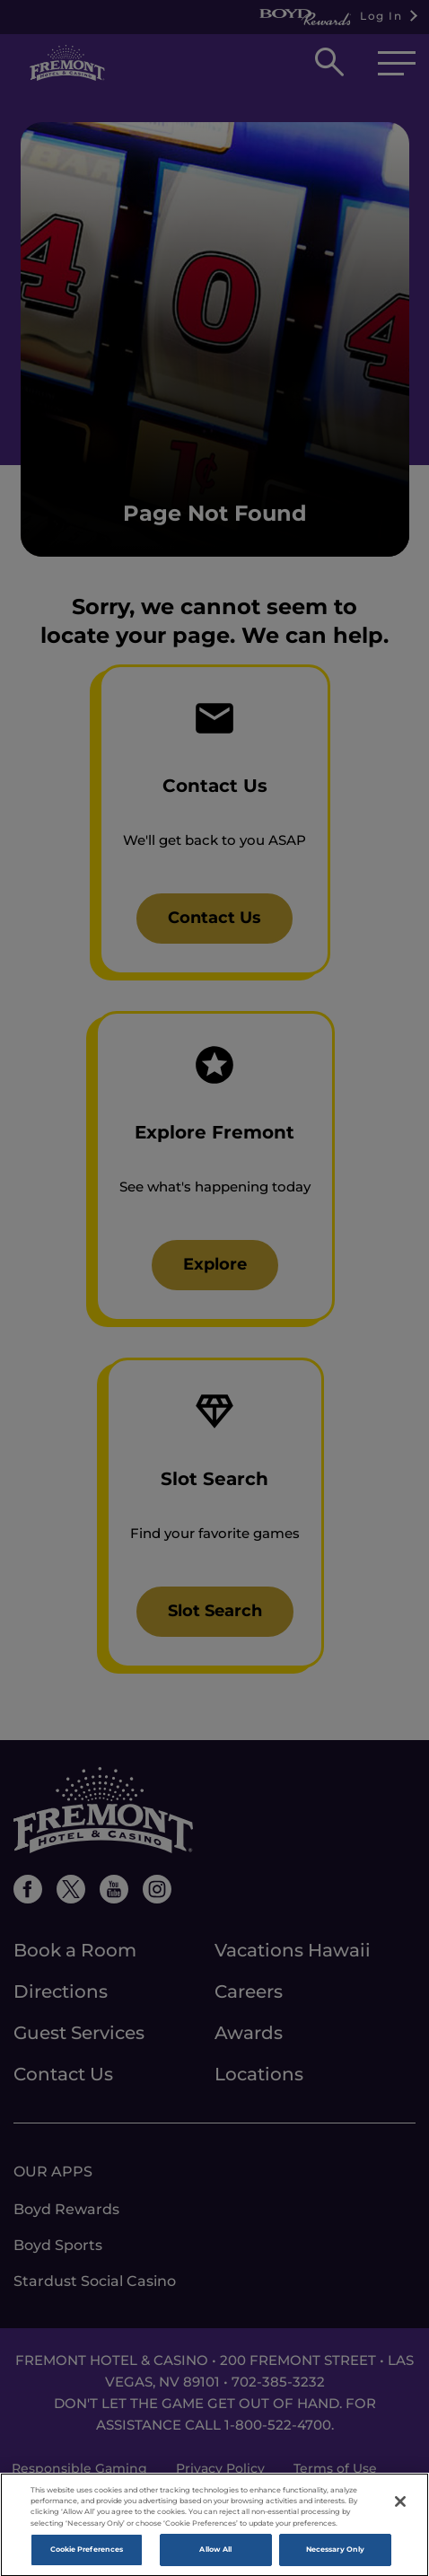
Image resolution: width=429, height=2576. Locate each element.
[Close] (400, 2506)
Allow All (215, 2552)
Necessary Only (335, 2552)
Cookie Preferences (86, 2552)
